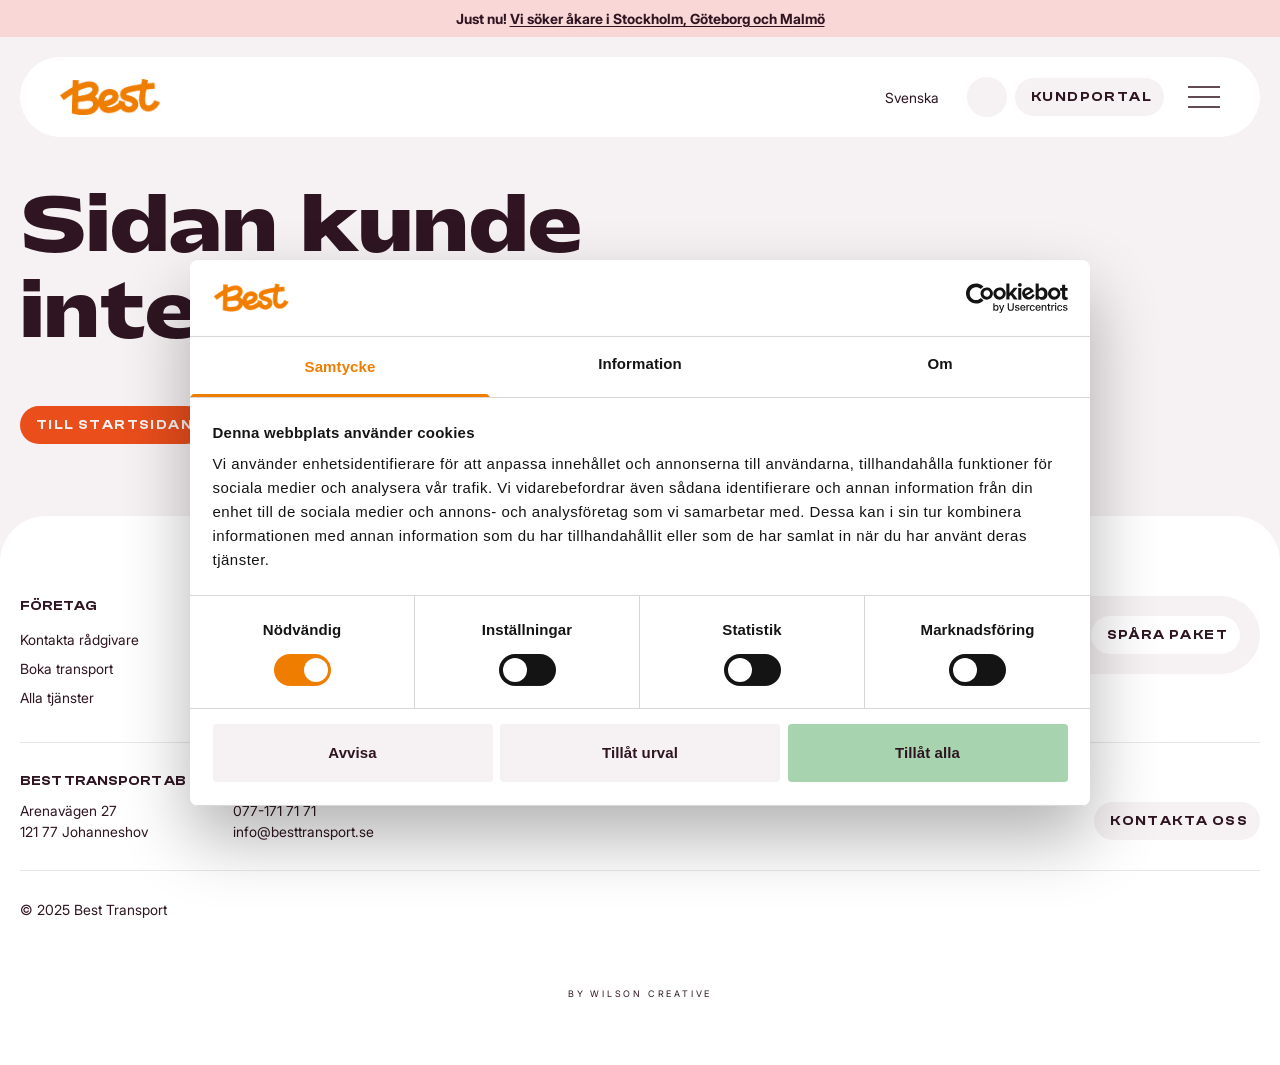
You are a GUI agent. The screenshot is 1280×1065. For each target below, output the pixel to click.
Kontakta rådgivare (79, 639)
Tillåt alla (927, 752)
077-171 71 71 (274, 810)
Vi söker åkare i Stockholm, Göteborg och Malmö (667, 18)
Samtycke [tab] (340, 366)
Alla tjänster (57, 697)
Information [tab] (640, 363)
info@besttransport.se (303, 831)
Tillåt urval (640, 752)
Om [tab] (939, 363)
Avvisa (352, 752)
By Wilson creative (640, 993)
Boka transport (66, 668)
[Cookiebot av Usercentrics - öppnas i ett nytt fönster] (980, 298)
